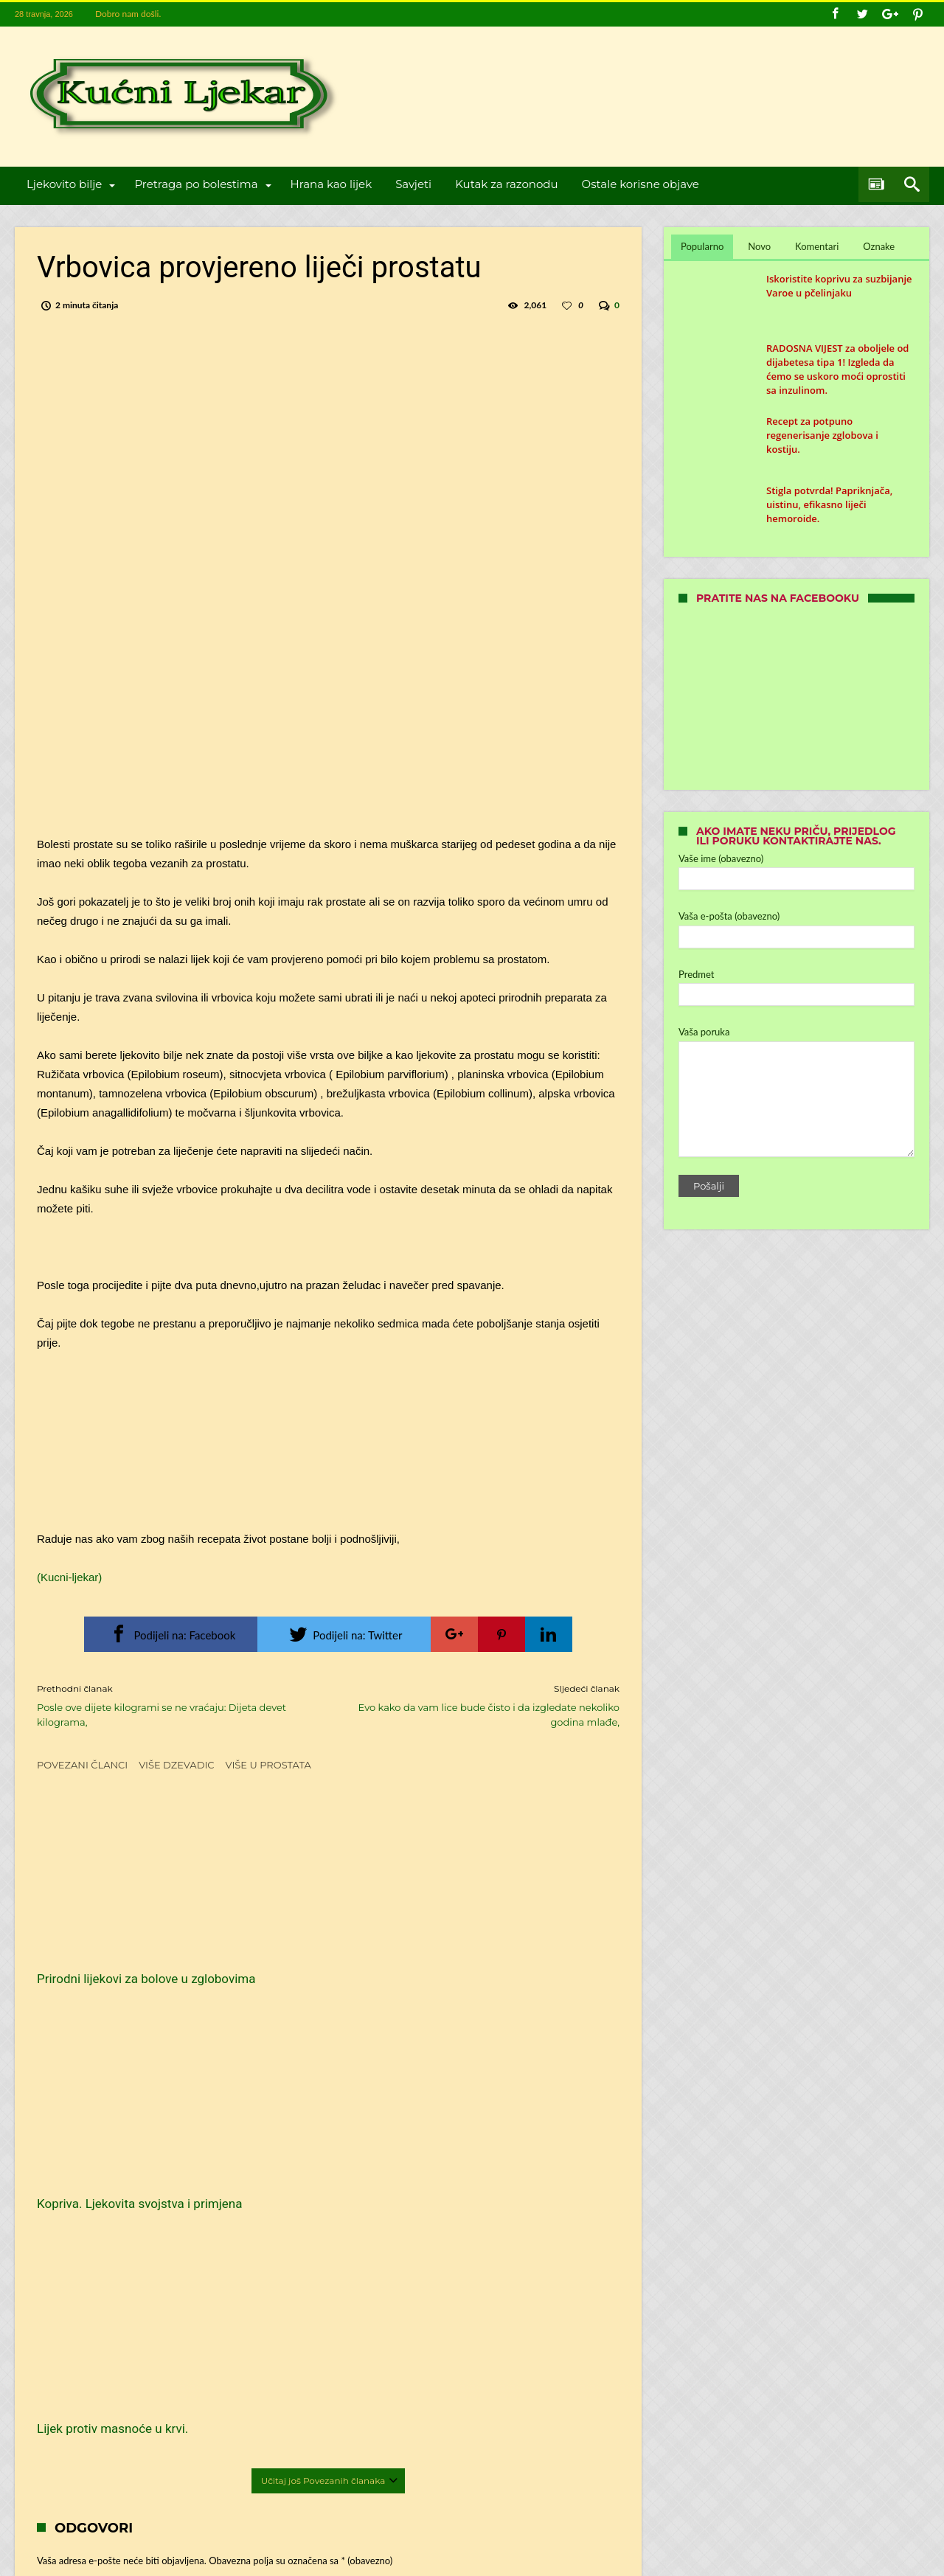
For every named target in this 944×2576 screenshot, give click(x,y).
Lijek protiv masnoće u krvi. (510, 1942)
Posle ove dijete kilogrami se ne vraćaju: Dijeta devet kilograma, (171, 1704)
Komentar (81, 2111)
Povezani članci (82, 1765)
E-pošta (77, 2273)
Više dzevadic (176, 1765)
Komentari (817, 246)
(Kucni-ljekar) (69, 1577)
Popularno (702, 246)
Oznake (879, 246)
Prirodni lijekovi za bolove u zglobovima (112, 1950)
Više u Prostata (268, 1765)
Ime (69, 2228)
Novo (759, 246)
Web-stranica (62, 2318)
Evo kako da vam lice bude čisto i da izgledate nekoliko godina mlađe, (485, 1704)
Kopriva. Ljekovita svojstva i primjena (312, 1950)
